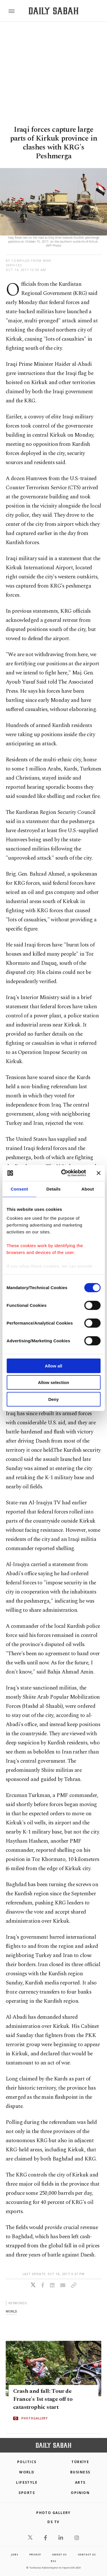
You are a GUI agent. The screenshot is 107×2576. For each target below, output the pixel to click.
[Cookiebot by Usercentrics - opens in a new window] (64, 1173)
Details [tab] (54, 1188)
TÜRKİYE (80, 2461)
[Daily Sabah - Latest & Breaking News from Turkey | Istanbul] (53, 11)
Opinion (80, 2492)
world (11, 2311)
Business (80, 2472)
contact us (87, 2554)
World (26, 2472)
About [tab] (87, 1188)
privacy (35, 2554)
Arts (80, 2482)
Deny (53, 1399)
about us (59, 2554)
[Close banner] (98, 1173)
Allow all (53, 1365)
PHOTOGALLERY (34, 2419)
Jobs (14, 2554)
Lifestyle (26, 2482)
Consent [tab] (19, 1188)
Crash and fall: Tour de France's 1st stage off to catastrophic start (42, 2399)
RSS (53, 2561)
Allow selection (53, 1382)
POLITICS (27, 2461)
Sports (27, 2492)
